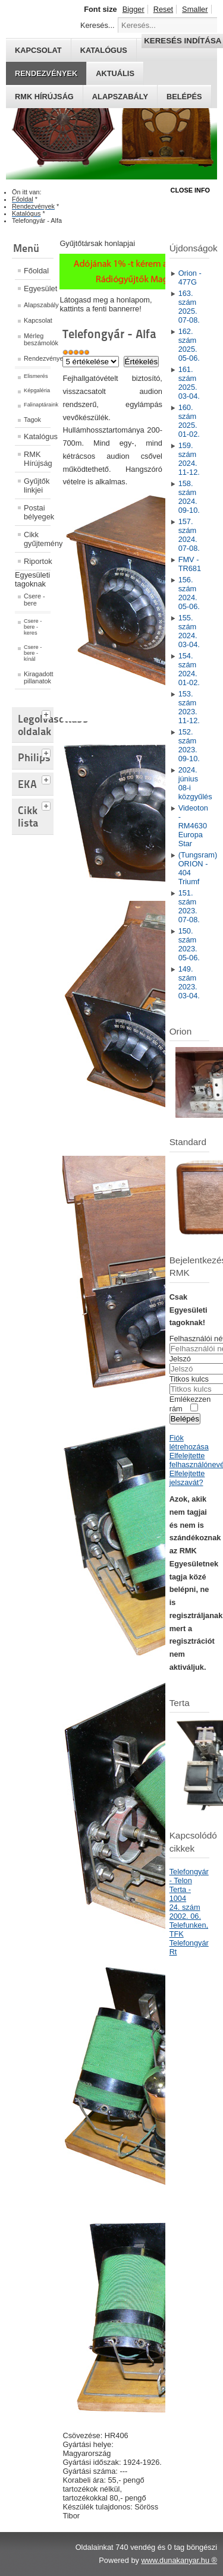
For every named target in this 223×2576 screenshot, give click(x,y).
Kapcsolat (37, 320)
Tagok (32, 419)
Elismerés (36, 376)
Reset (163, 9)
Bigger (134, 9)
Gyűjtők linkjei (36, 485)
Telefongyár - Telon (189, 1876)
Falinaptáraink (37, 405)
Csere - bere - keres (33, 627)
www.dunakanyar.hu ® (179, 2560)
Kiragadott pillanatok (37, 677)
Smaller (195, 9)
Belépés (184, 96)
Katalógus (37, 436)
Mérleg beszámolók (37, 339)
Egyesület (37, 288)
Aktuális (115, 73)
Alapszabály (120, 96)
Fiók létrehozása (189, 1442)
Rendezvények (46, 73)
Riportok (37, 561)
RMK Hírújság (37, 459)
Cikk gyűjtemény (37, 539)
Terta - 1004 (180, 1894)
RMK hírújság (44, 96)
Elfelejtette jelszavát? (187, 1478)
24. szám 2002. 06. (185, 1912)
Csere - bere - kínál (33, 653)
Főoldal (36, 270)
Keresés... (97, 25)
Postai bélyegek (37, 512)
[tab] (48, 713)
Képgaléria (37, 390)
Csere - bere (34, 599)
